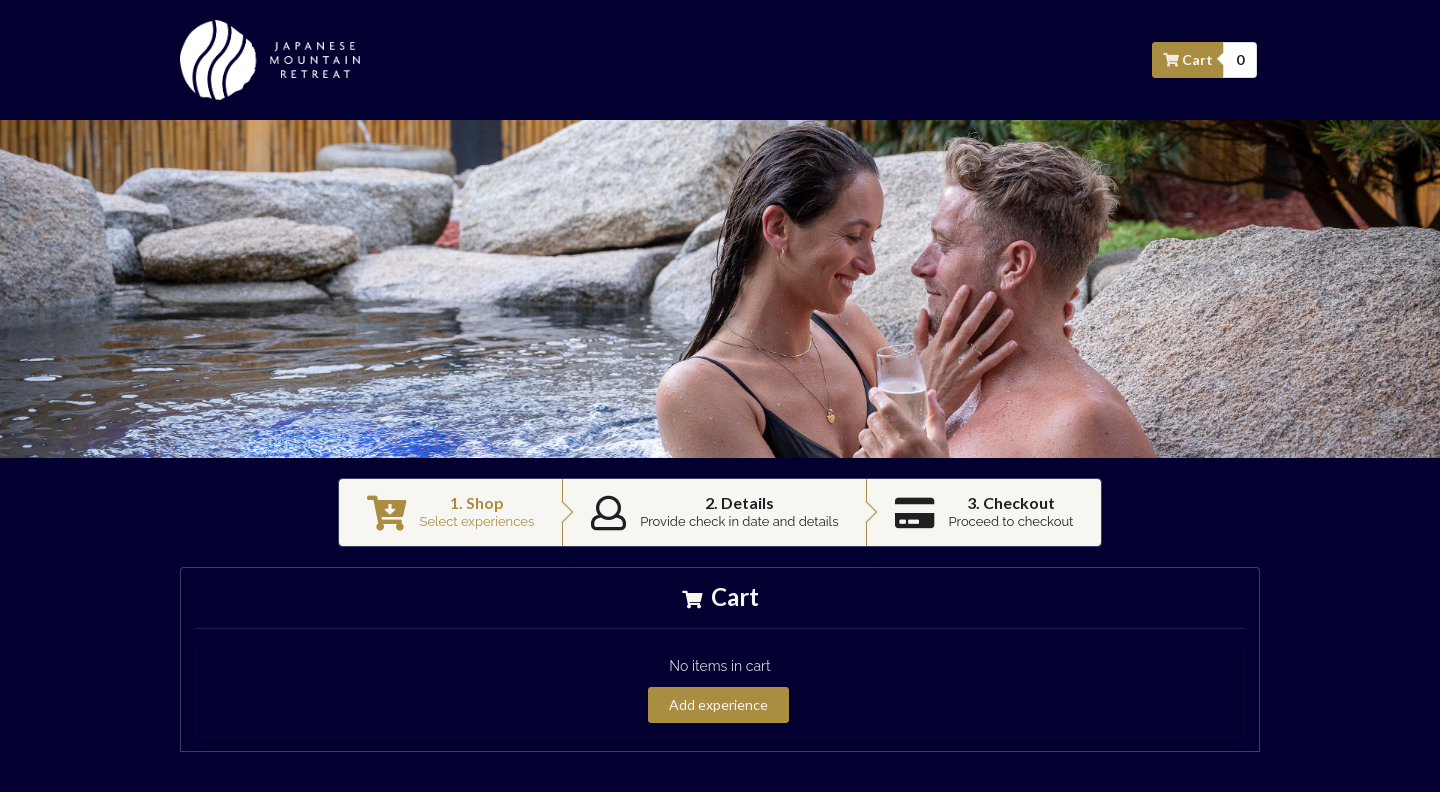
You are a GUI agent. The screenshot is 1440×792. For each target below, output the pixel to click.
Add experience (718, 704)
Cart (1188, 59)
